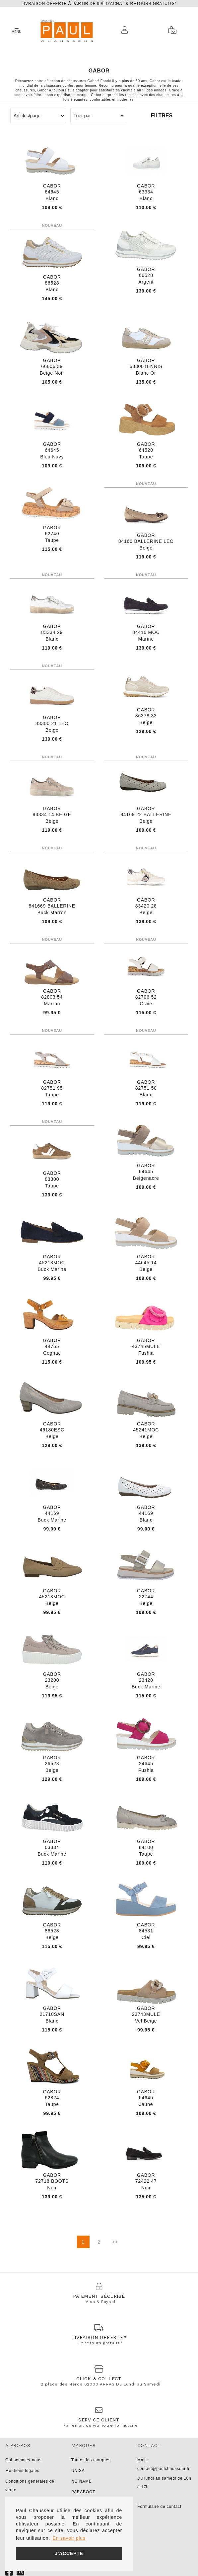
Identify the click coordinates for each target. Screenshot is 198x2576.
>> (115, 2242)
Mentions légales (22, 2470)
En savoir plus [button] (69, 2538)
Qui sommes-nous (23, 2460)
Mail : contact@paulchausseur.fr (163, 2464)
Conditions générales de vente (29, 2485)
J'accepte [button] (69, 2553)
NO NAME (81, 2481)
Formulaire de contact (159, 2506)
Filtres (161, 115)
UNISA (78, 2470)
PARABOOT (83, 2492)
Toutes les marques (90, 2460)
